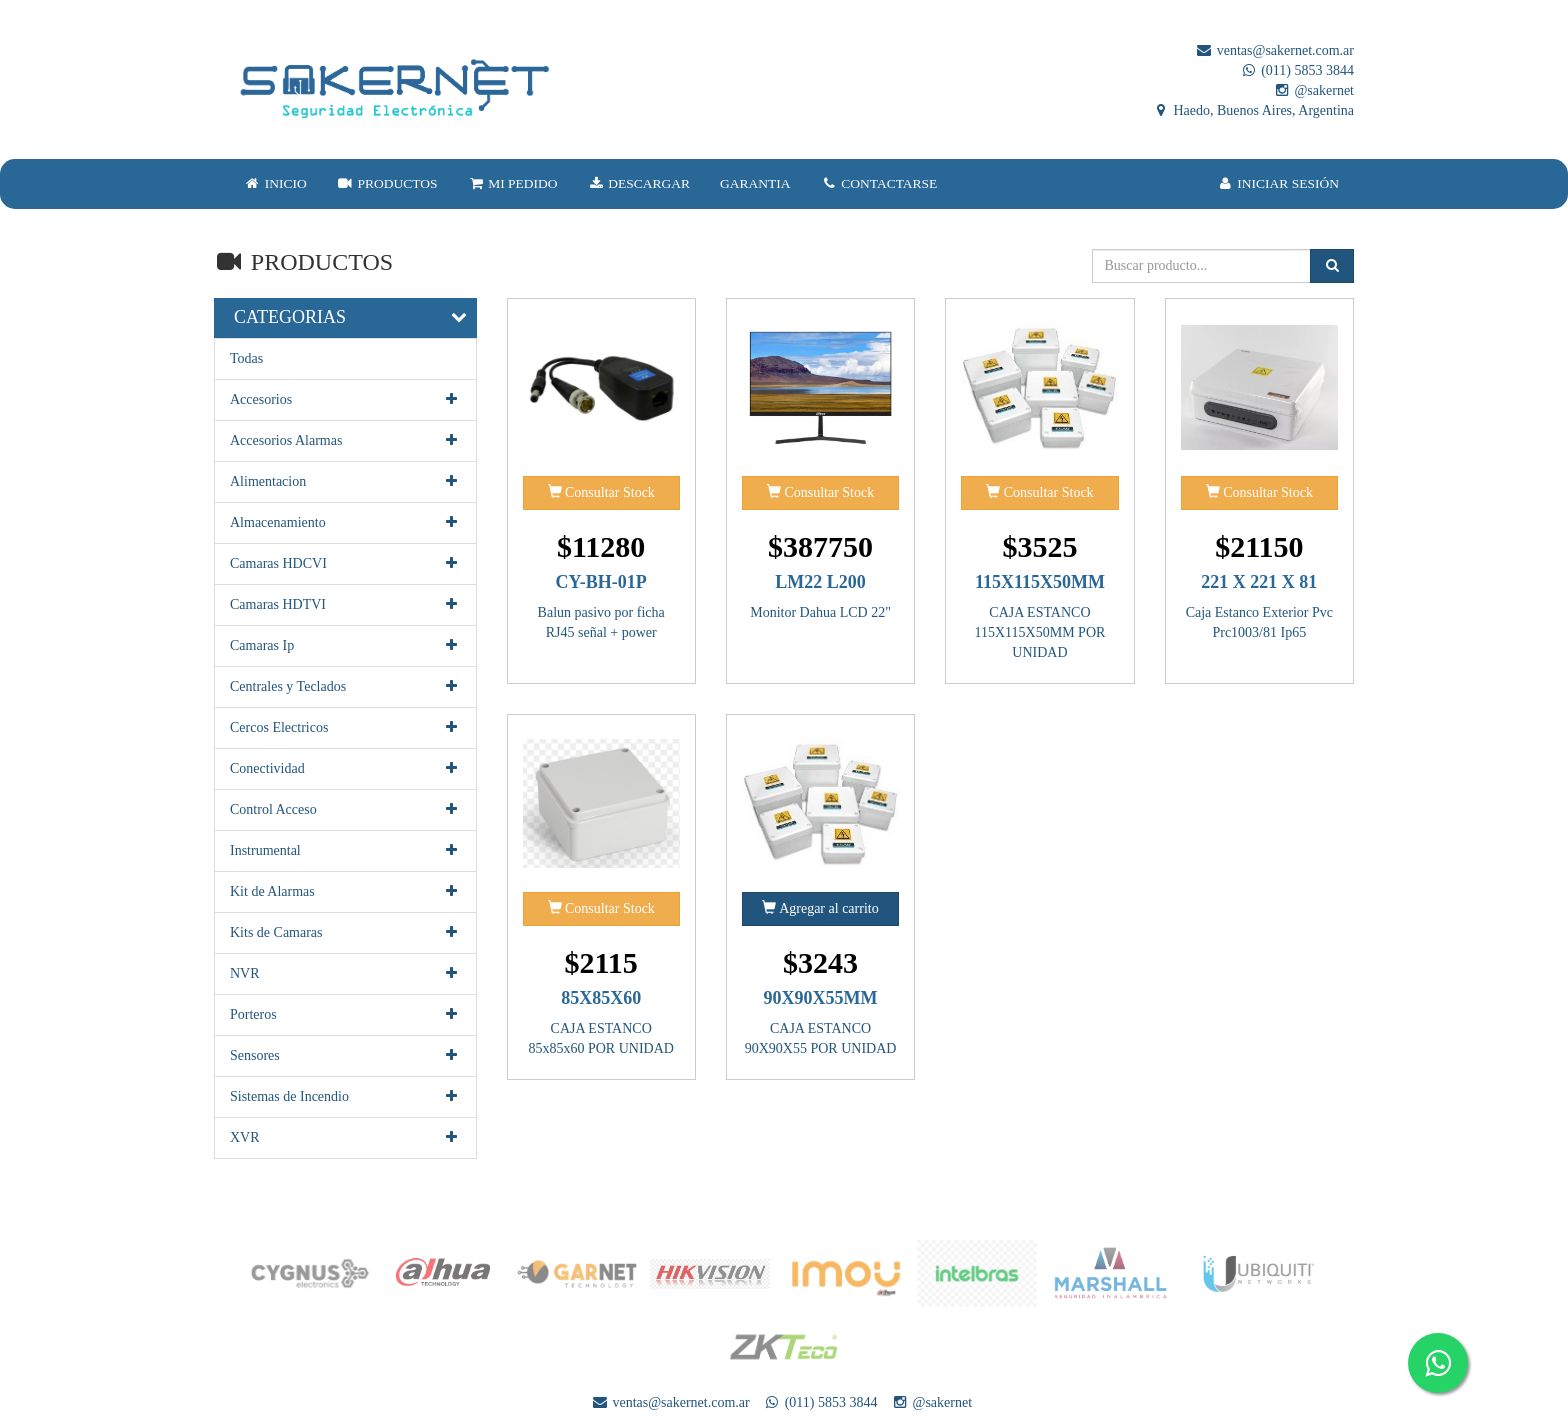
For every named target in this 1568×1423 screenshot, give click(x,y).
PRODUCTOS (387, 183)
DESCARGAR (639, 183)
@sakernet (1313, 90)
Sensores (345, 1056)
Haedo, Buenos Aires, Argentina (1253, 110)
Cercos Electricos (345, 728)
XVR (345, 1138)
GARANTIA (755, 183)
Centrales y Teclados (345, 687)
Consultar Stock (601, 492)
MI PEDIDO (512, 183)
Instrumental (345, 851)
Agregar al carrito (820, 908)
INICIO (275, 183)
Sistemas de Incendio (345, 1097)
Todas (246, 358)
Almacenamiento (345, 523)
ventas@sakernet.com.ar (1274, 50)
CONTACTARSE (879, 183)
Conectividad (345, 769)
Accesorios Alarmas (345, 441)
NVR (345, 974)
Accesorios (345, 400)
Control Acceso (345, 810)
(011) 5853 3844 (1297, 70)
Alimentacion (345, 482)
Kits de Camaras (345, 933)
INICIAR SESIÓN (1278, 183)
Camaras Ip (345, 646)
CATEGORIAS (290, 317)
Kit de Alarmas (345, 892)
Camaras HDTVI (345, 605)
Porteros (345, 1015)
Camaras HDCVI (345, 564)
